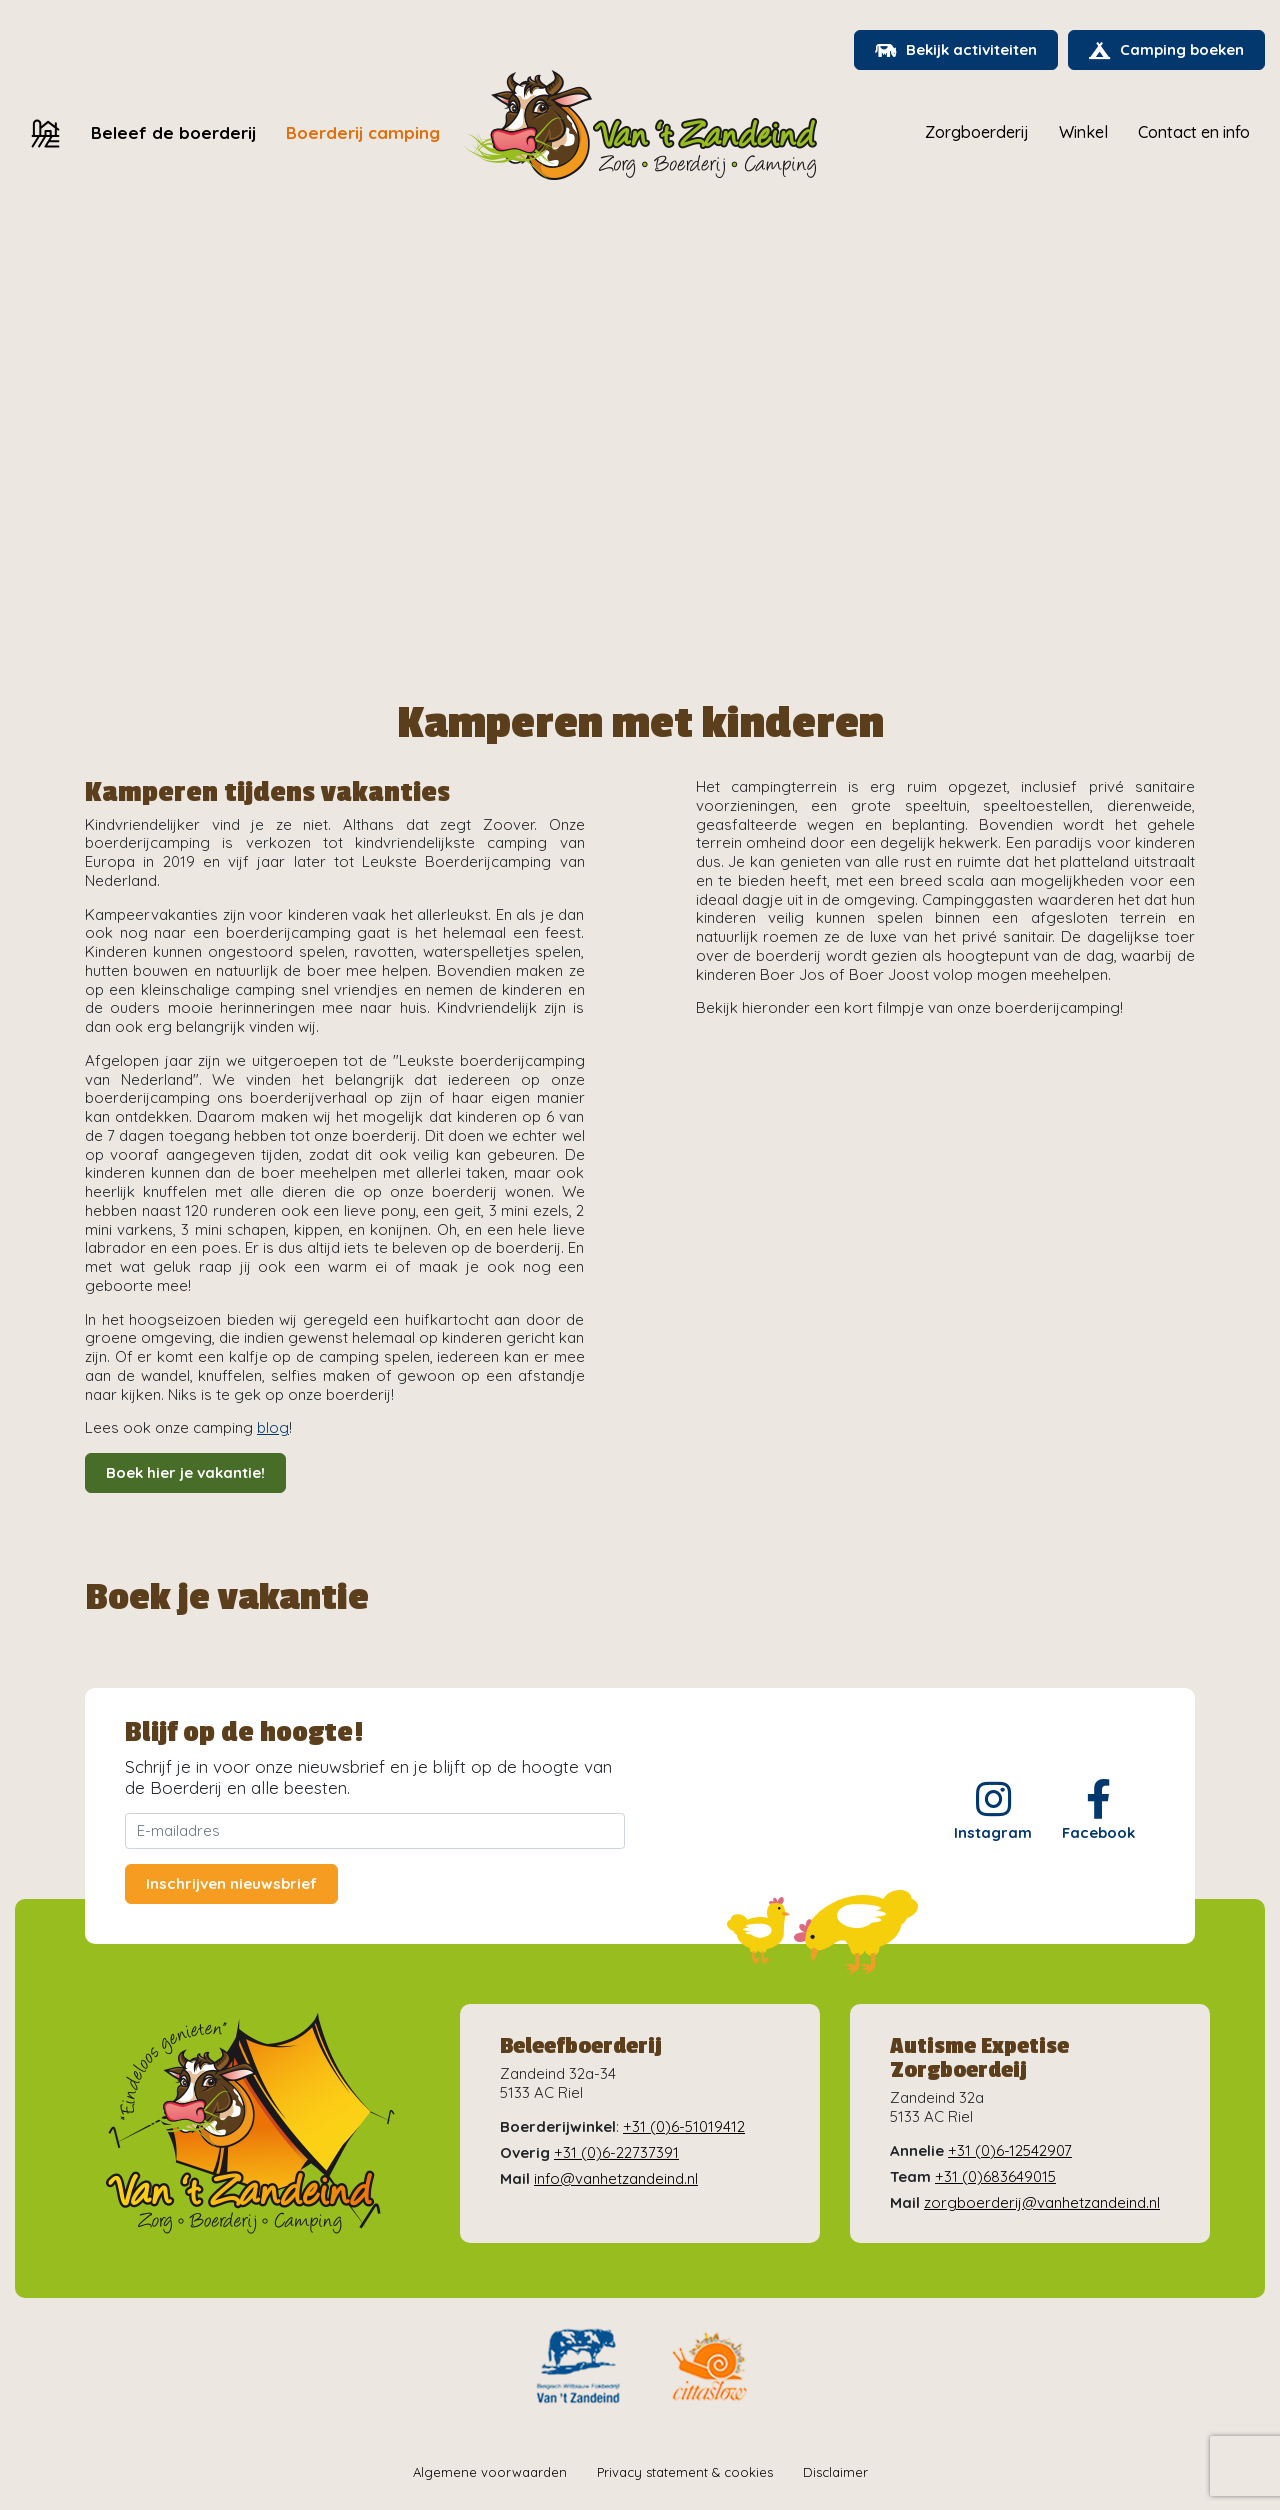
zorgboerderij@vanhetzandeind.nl (1042, 2202)
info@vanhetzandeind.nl (616, 2178)
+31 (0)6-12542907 (1010, 2150)
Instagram (993, 1810)
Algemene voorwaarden (490, 2472)
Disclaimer (835, 2472)
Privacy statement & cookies (685, 2472)
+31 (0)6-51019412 (684, 2126)
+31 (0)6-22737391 (616, 2152)
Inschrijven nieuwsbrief (231, 1883)
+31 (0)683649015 (995, 2176)
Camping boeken (1166, 49)
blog (273, 1427)
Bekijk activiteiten (956, 49)
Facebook (1098, 1810)
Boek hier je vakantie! (185, 1472)
